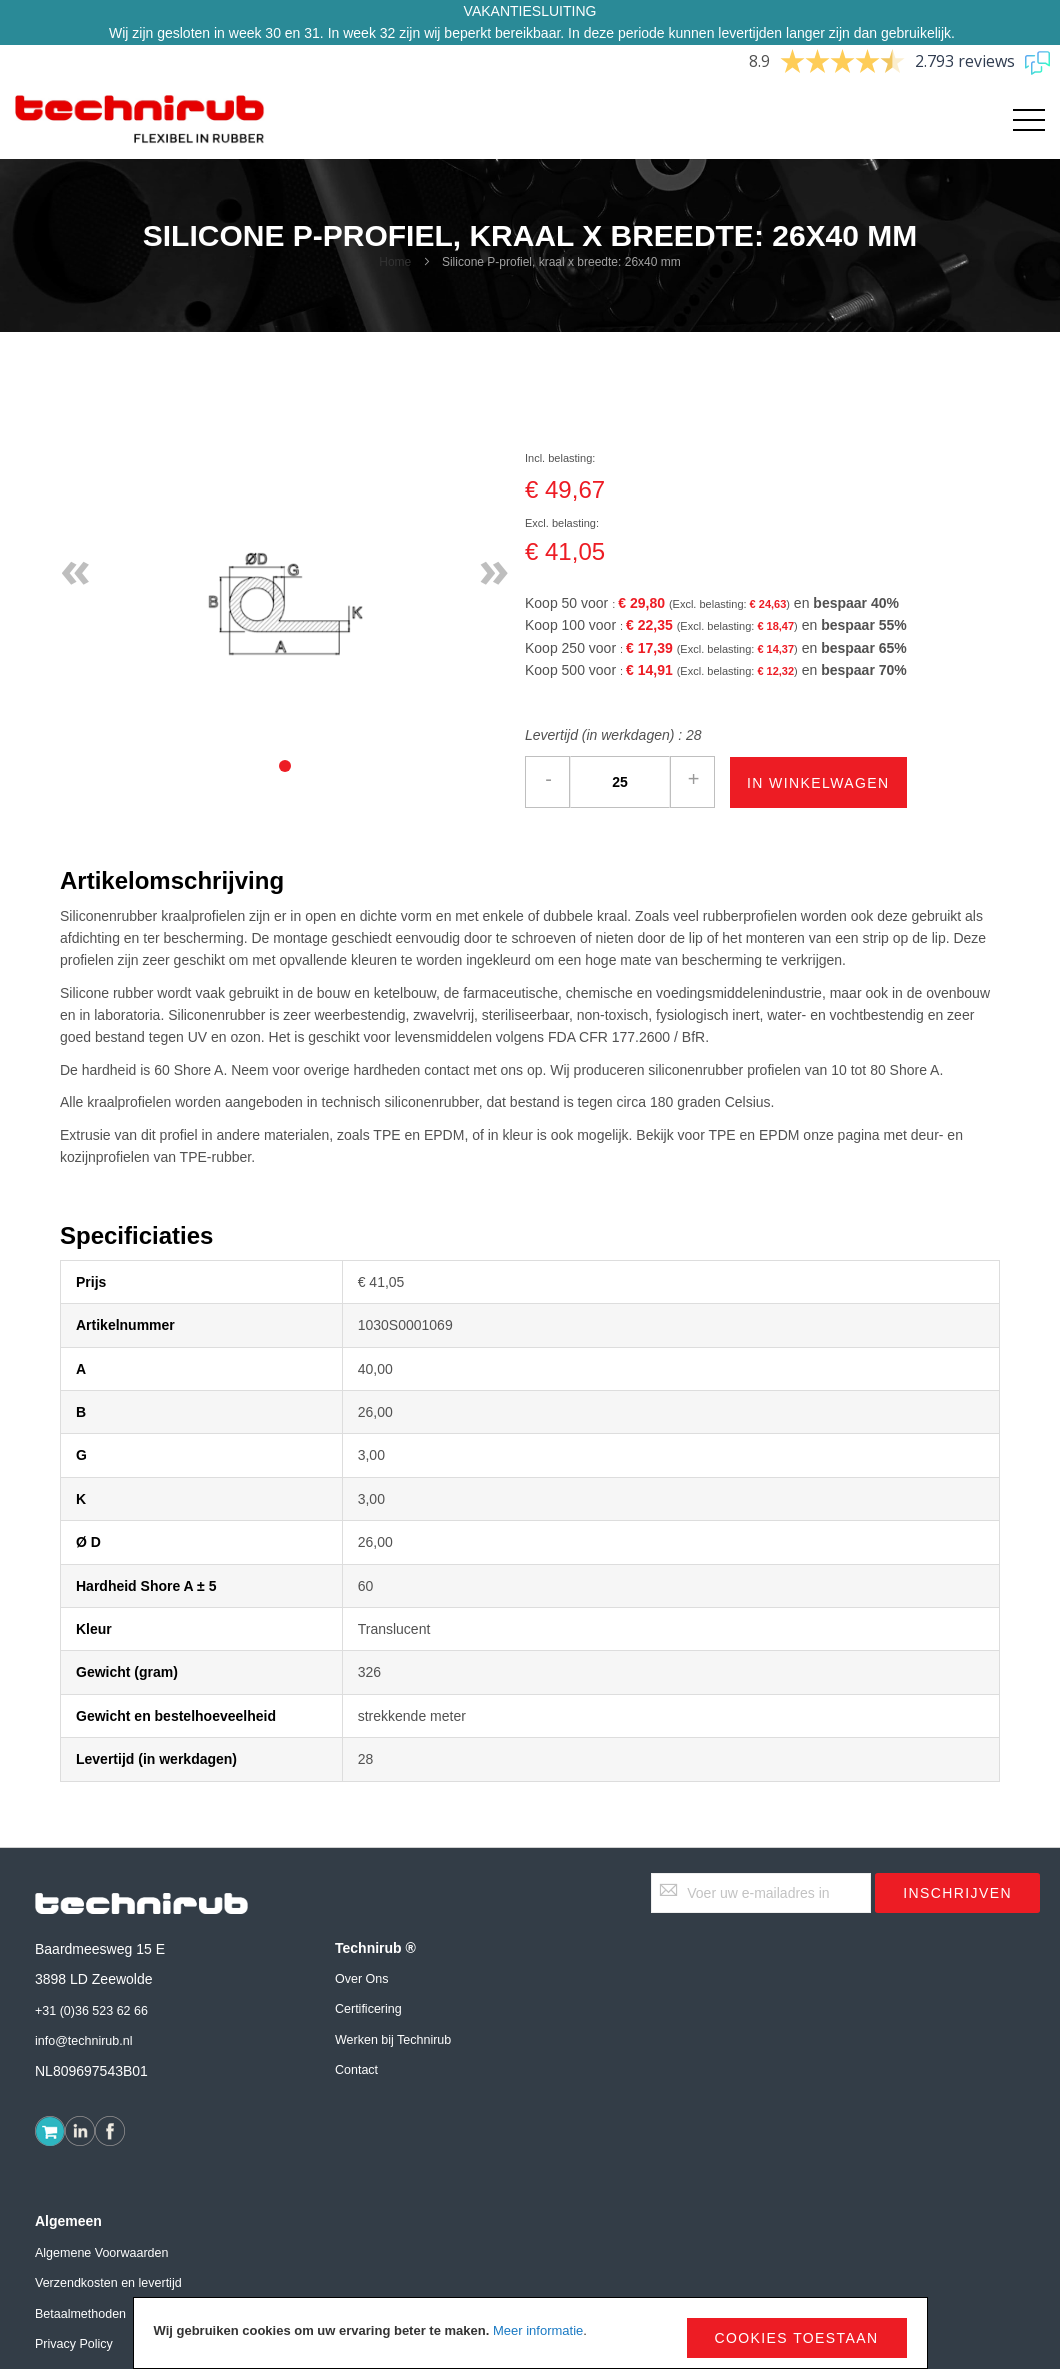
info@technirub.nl (83, 2041)
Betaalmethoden (80, 2314)
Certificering (368, 2009)
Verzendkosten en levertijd (108, 2283)
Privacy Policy (74, 2344)
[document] (530, 2333)
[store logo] (140, 120)
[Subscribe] (957, 1893)
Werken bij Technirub (393, 2040)
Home (395, 262)
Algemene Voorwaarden (101, 2253)
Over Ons (362, 1979)
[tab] (285, 766)
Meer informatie (538, 2330)
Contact (356, 2070)
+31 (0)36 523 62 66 (91, 2011)
